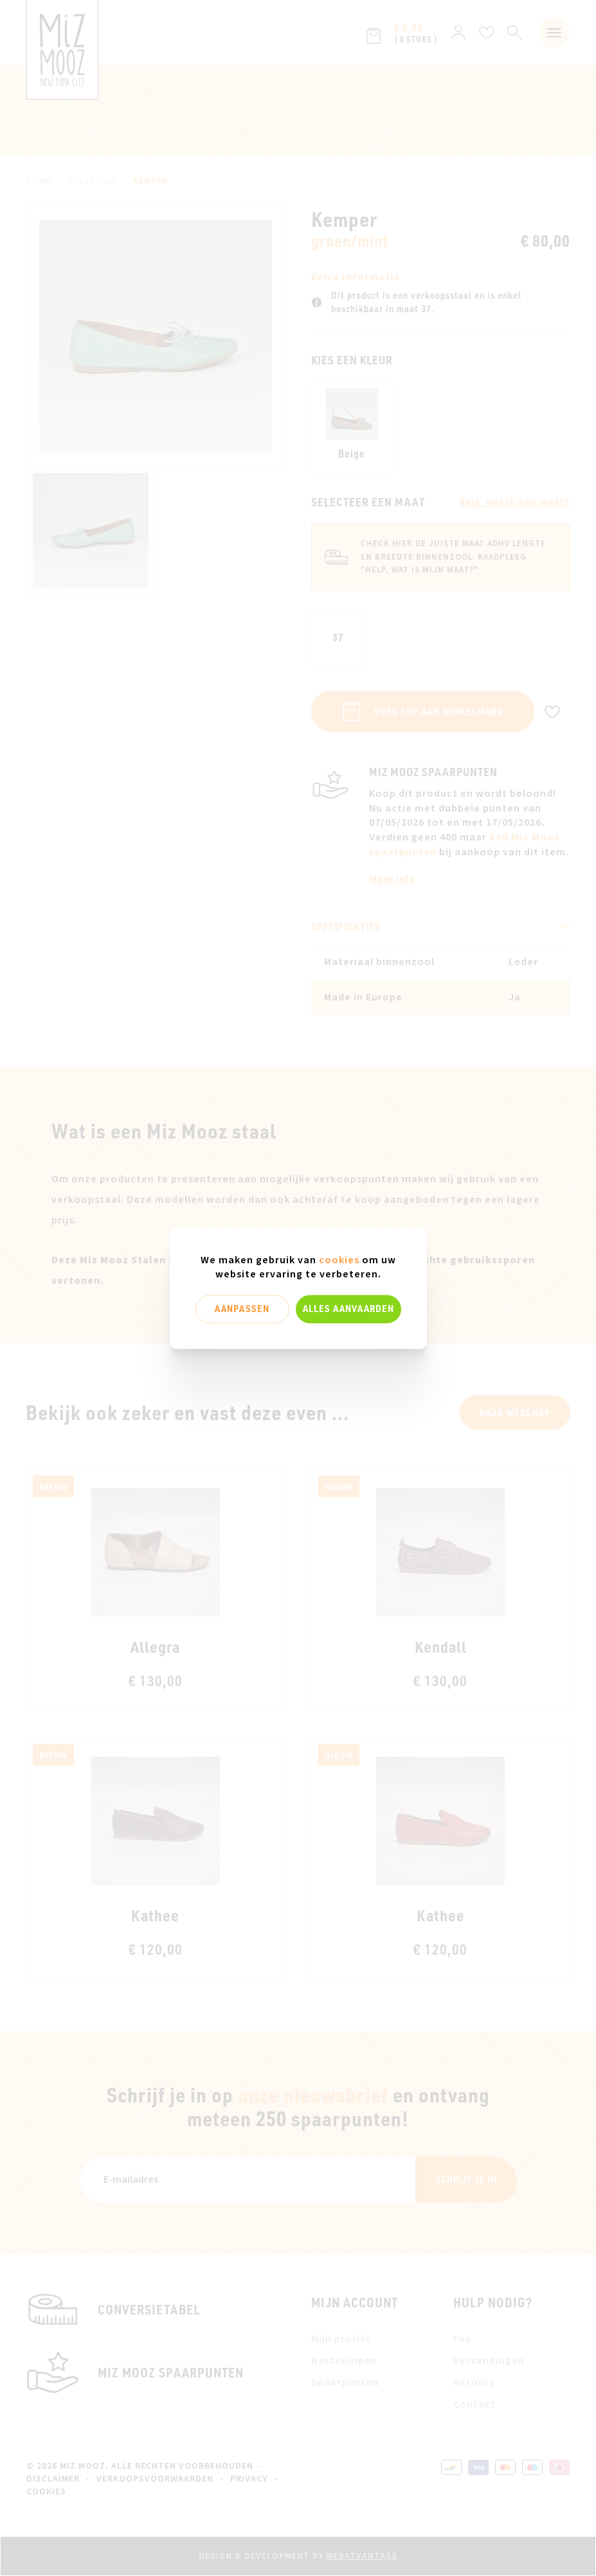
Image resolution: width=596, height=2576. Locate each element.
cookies (339, 1260)
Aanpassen (242, 1308)
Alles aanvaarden (348, 1308)
